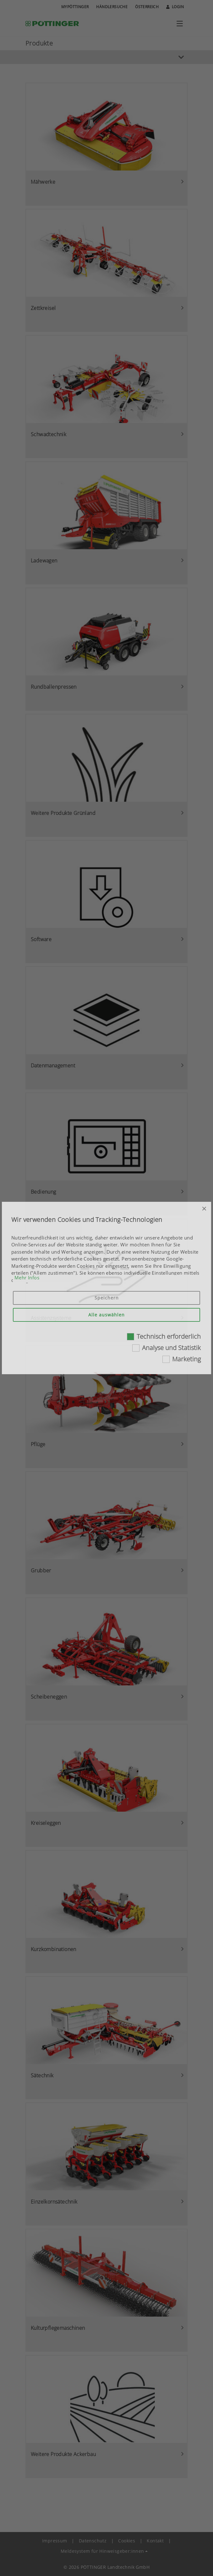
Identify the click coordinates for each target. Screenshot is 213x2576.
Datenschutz (92, 2541)
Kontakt (155, 2541)
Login (175, 7)
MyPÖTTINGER (75, 6)
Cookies (126, 2541)
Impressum (54, 2541)
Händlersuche (112, 6)
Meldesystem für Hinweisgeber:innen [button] (102, 2551)
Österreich (147, 6)
